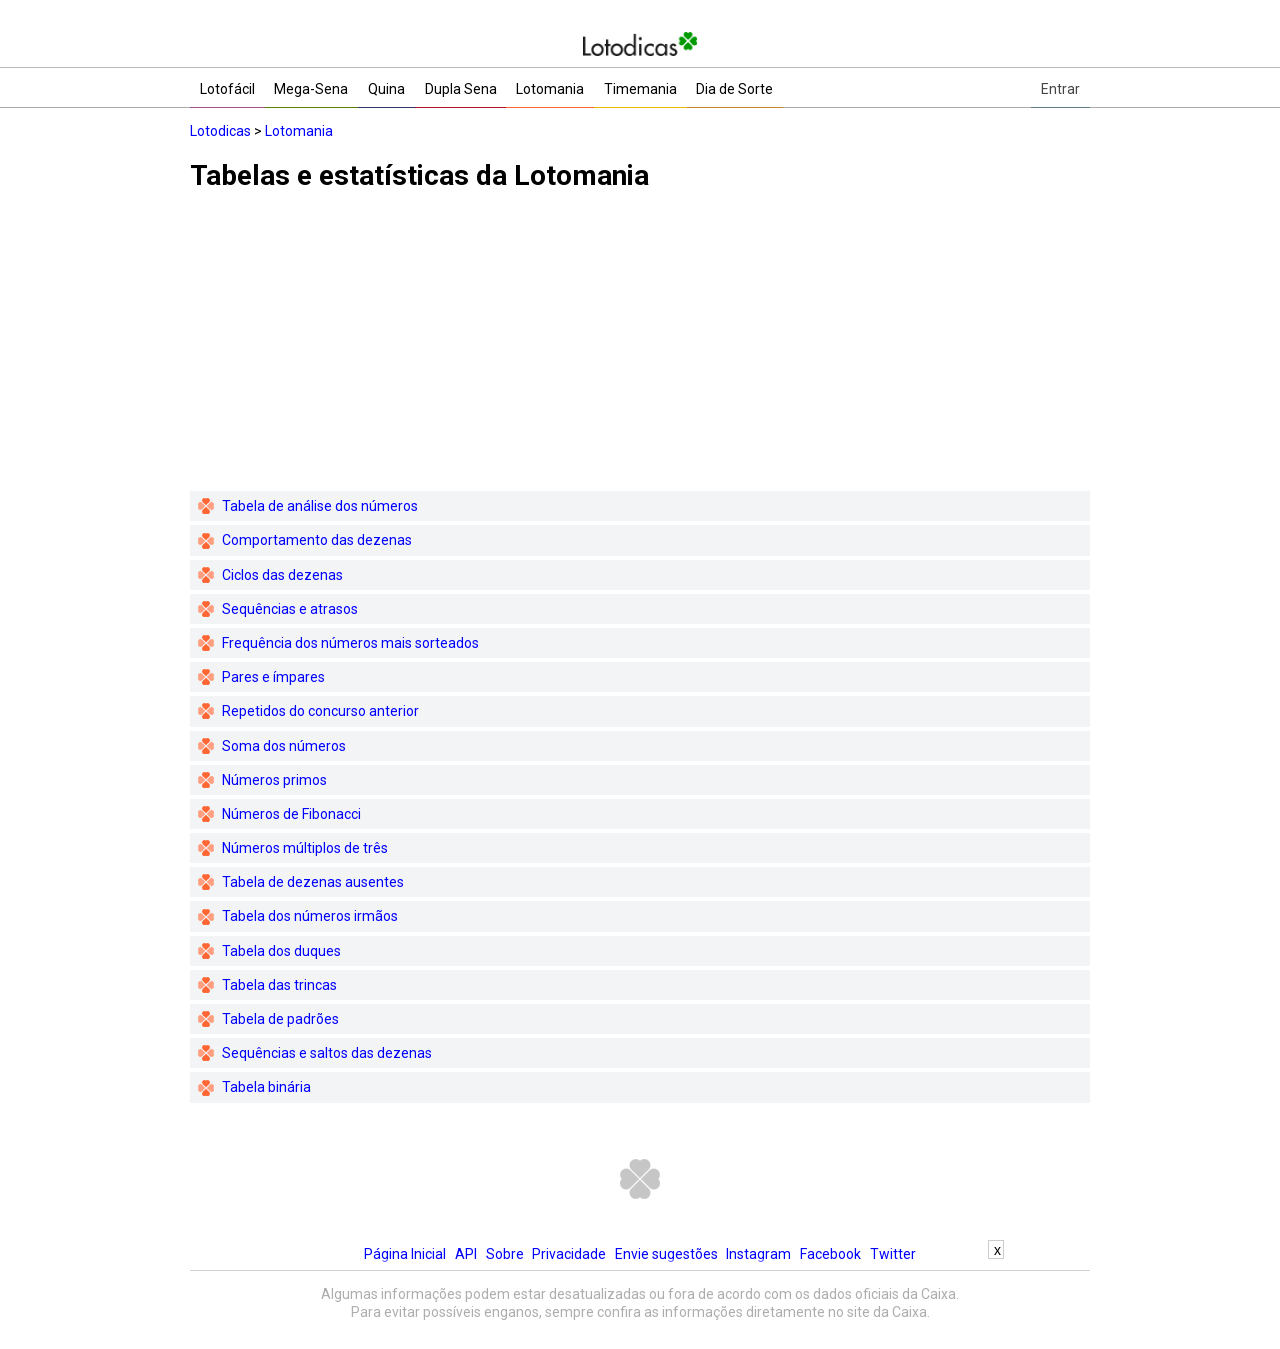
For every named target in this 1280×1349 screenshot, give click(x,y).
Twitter (893, 1254)
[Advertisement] (640, 351)
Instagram (758, 1254)
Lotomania (299, 131)
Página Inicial (405, 1254)
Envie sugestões (666, 1254)
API (466, 1254)
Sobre (505, 1254)
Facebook (830, 1254)
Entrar (1060, 89)
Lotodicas (220, 131)
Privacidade (569, 1254)
